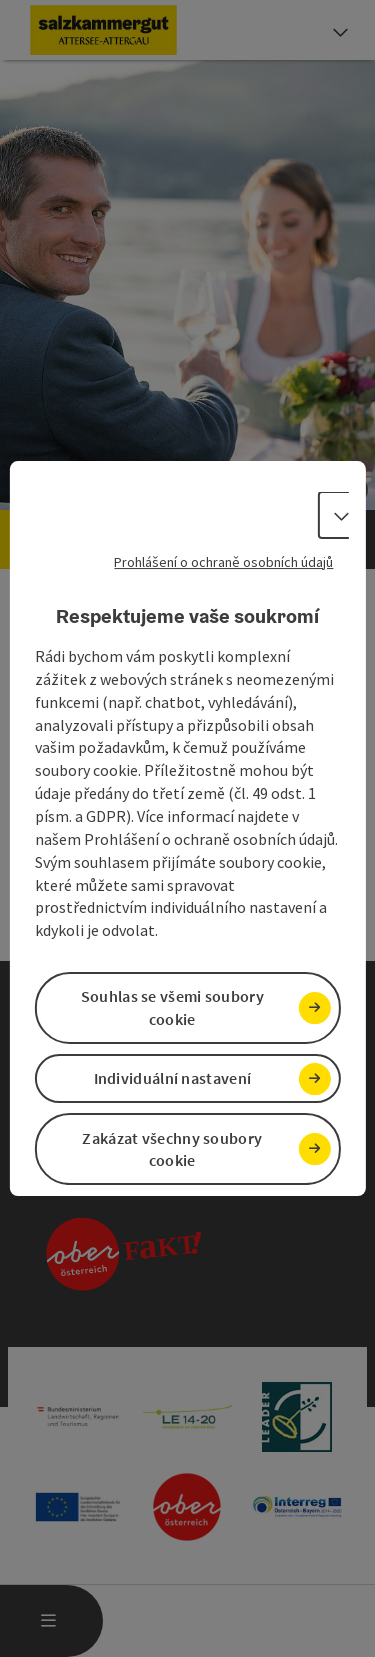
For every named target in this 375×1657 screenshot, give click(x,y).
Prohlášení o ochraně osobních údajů (223, 562)
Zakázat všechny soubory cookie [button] (172, 1149)
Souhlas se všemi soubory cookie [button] (172, 1007)
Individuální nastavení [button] (173, 1078)
